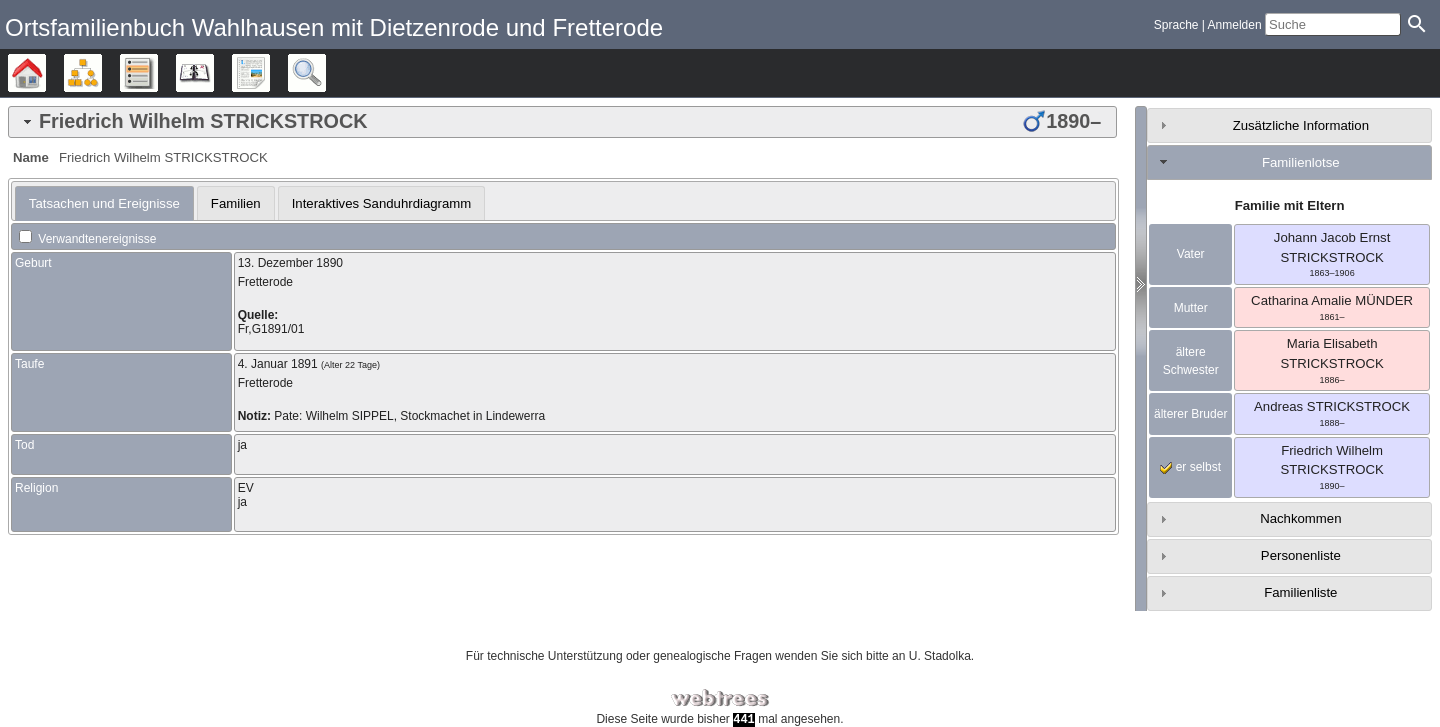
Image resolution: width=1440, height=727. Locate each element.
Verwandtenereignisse (87, 239)
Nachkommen (1300, 518)
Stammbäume (45, 73)
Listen (157, 73)
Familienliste (1300, 592)
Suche (325, 73)
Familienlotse (1301, 162)
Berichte (269, 73)
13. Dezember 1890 (290, 263)
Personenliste (1301, 555)
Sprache (1176, 25)
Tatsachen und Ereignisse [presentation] (104, 203)
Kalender (213, 73)
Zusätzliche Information (1301, 125)
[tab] (562, 122)
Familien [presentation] (236, 203)
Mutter (1191, 308)
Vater (1191, 254)
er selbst (1190, 467)
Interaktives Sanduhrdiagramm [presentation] (382, 203)
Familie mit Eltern (1290, 205)
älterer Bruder (1190, 414)
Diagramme (101, 73)
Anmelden (1235, 25)
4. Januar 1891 (278, 364)
